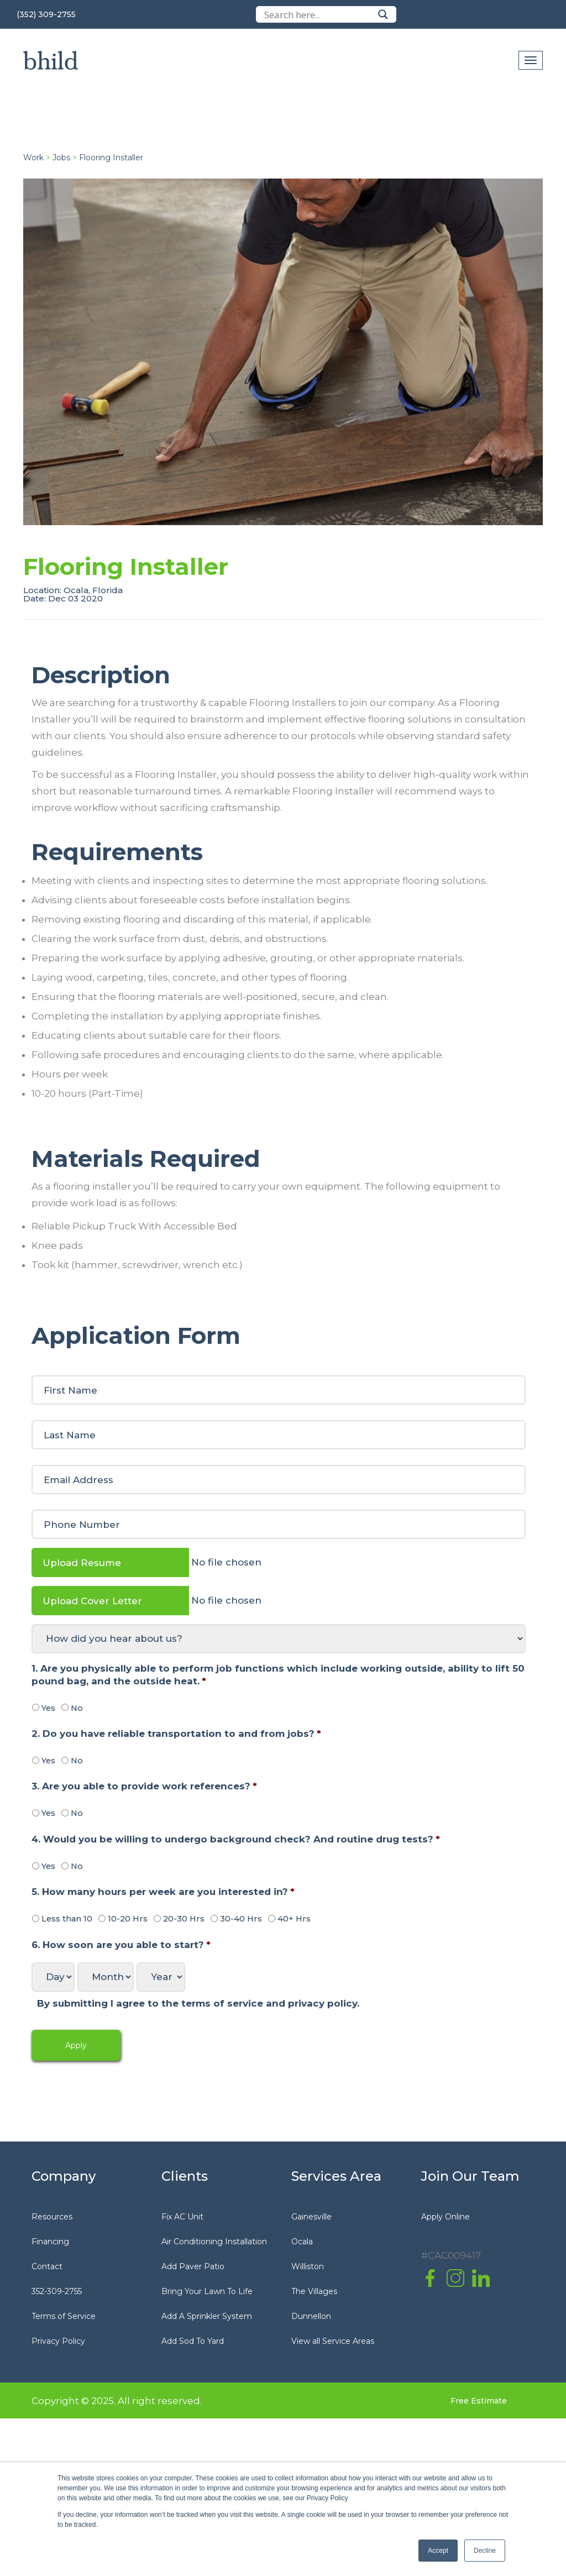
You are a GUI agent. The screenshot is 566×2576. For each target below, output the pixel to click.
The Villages (314, 2291)
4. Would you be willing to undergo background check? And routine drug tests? (236, 1839)
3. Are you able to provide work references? (144, 1786)
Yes (48, 1708)
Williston (307, 2266)
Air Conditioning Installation (214, 2242)
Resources (52, 2217)
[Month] (105, 1977)
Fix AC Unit (182, 2217)
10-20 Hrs (128, 1919)
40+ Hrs (294, 1919)
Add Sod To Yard (192, 2341)
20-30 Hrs (184, 1919)
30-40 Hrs (241, 1919)
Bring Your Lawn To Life (207, 2291)
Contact (47, 2266)
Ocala (302, 2242)
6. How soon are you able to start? (121, 1944)
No (77, 1708)
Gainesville (311, 2217)
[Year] (161, 1977)
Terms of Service (64, 2316)
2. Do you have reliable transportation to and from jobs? (176, 1733)
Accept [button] (438, 2550)
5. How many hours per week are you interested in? (163, 1891)
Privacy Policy (58, 2341)
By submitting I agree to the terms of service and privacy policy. (198, 2003)
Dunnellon (311, 2316)
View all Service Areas (332, 2341)
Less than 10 (66, 1919)
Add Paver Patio (192, 2266)
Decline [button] (485, 2550)
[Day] (53, 1977)
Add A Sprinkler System (206, 2316)
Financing (50, 2242)
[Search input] (318, 14)
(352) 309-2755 (46, 14)
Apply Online (445, 2217)
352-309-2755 (57, 2291)
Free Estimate (478, 2401)
